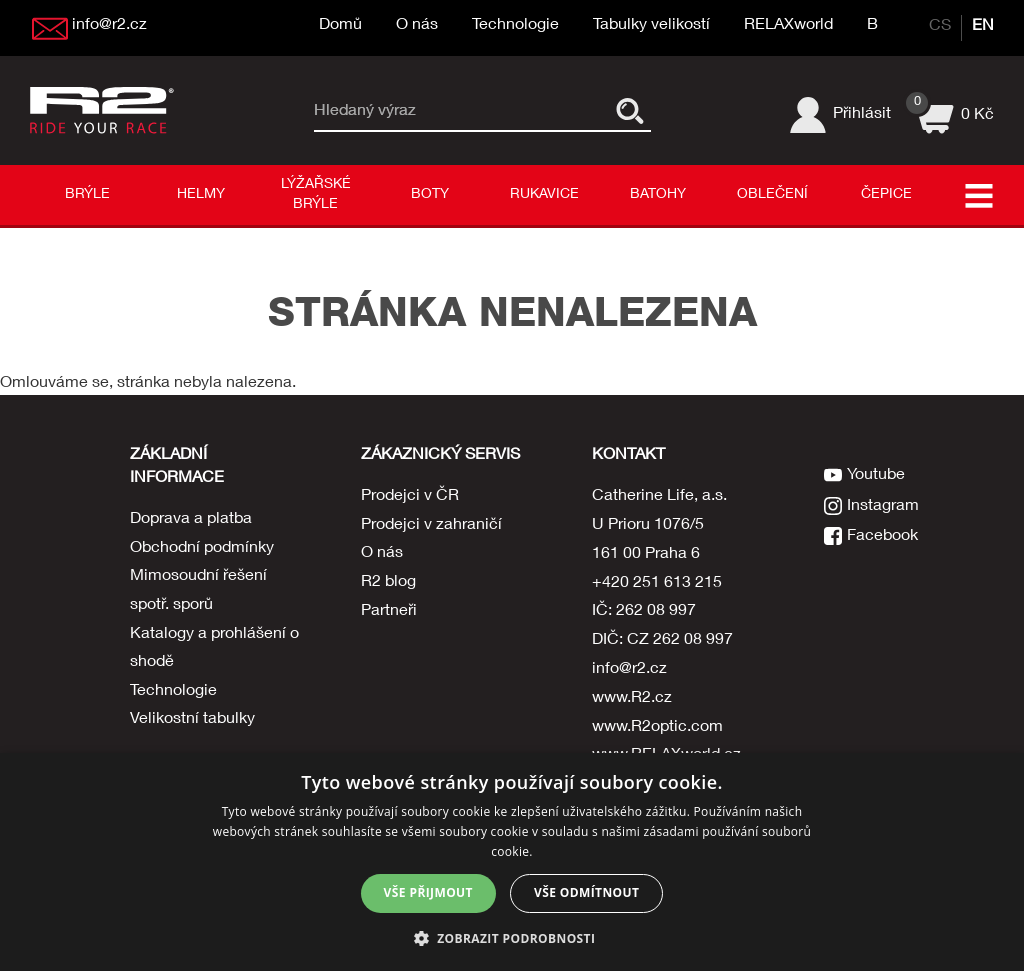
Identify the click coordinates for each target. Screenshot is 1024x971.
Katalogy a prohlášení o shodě (214, 649)
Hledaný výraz (366, 111)
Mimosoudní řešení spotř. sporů (198, 592)
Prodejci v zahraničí (431, 526)
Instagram (884, 503)
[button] (512, 937)
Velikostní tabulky (192, 722)
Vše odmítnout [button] (586, 892)
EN (983, 27)
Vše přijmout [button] (428, 892)
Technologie (515, 26)
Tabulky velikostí (651, 26)
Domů (340, 26)
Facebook (883, 532)
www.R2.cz (632, 699)
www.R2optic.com (657, 728)
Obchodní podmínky (202, 549)
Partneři (389, 612)
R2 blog (388, 584)
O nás (417, 26)
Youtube (877, 474)
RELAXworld (788, 26)
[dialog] (512, 862)
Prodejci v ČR (410, 497)
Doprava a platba (191, 520)
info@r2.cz (629, 670)
